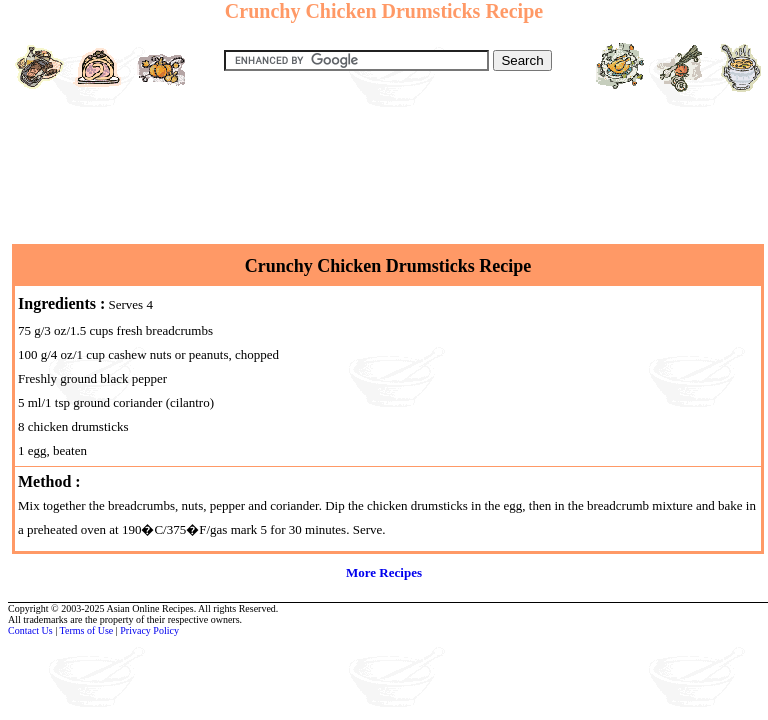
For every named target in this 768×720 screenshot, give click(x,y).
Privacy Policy (149, 630)
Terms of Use (87, 630)
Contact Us (30, 630)
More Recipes (384, 572)
